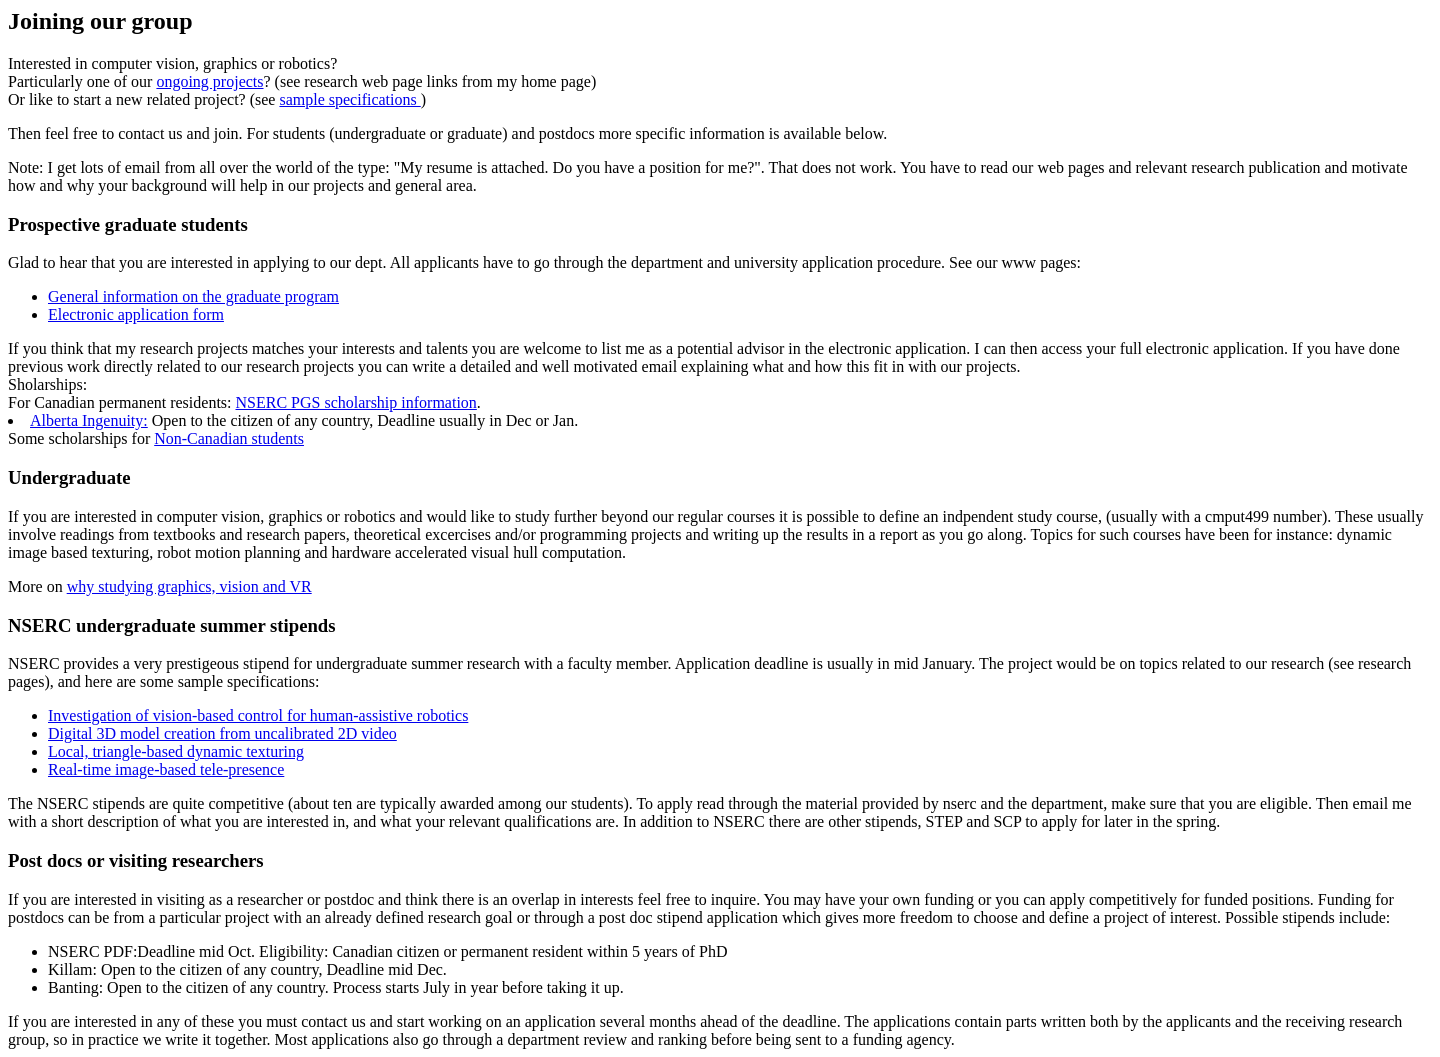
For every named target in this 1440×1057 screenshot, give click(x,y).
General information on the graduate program (193, 296)
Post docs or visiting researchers (136, 860)
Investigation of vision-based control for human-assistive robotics (258, 715)
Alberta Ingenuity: (89, 420)
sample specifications (349, 99)
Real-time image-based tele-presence (166, 769)
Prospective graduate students (128, 224)
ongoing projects (209, 81)
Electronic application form (136, 314)
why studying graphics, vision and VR (189, 586)
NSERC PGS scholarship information (356, 402)
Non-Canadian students (229, 438)
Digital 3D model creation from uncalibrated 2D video (222, 733)
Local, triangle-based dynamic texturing (176, 751)
